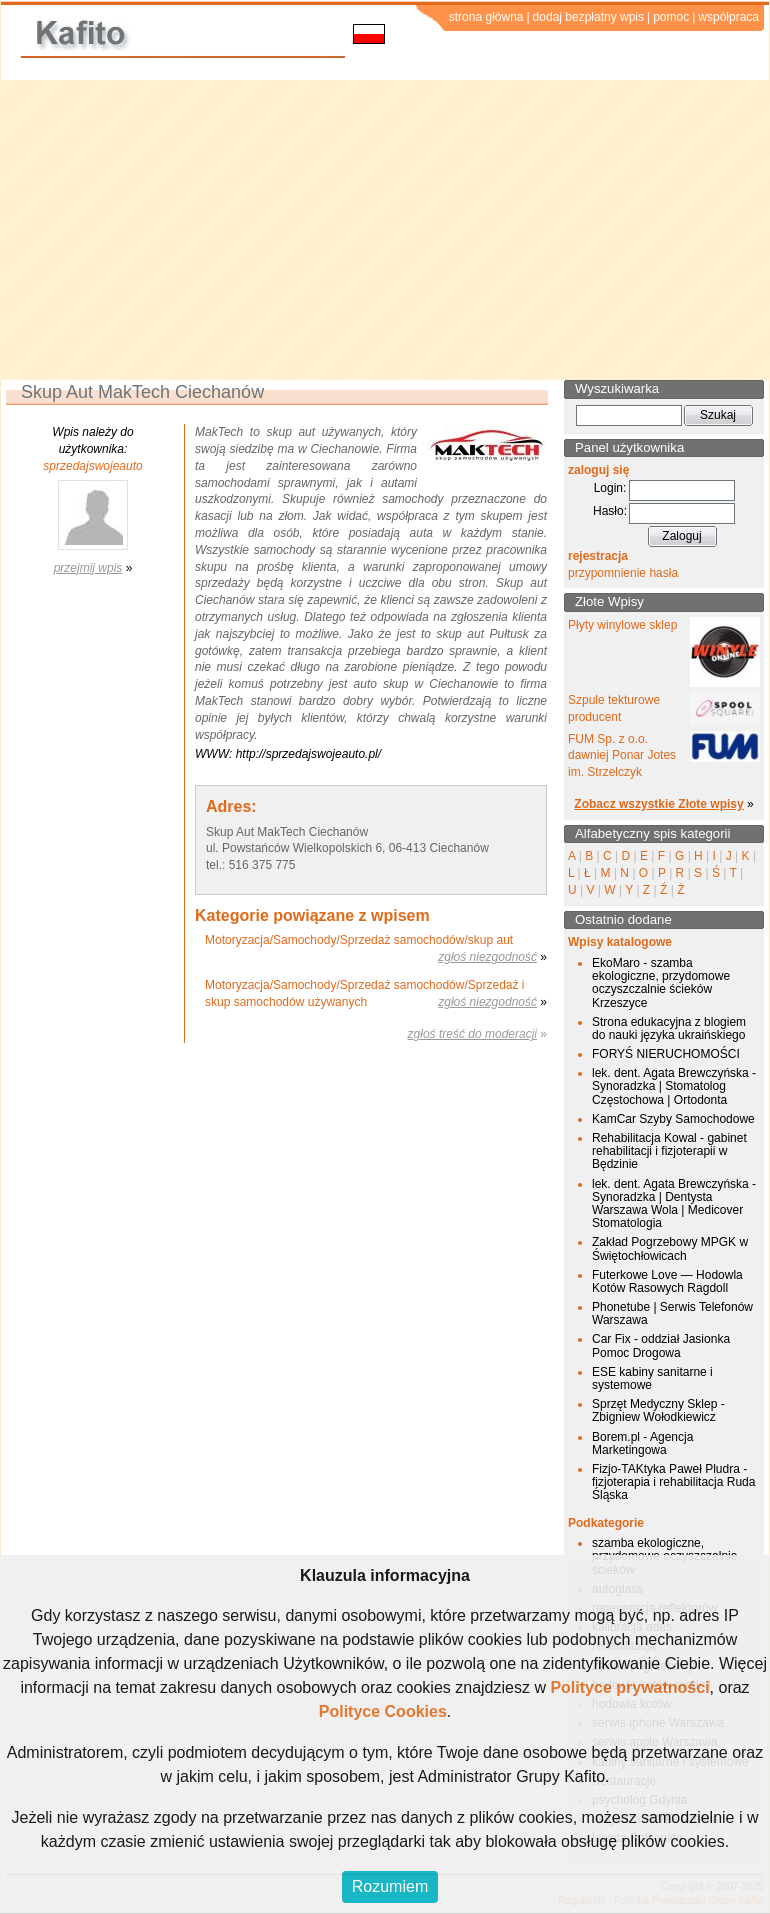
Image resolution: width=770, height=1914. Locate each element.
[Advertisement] (385, 230)
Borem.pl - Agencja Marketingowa (642, 1443)
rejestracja (598, 556)
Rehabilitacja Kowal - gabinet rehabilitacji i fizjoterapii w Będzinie (669, 1151)
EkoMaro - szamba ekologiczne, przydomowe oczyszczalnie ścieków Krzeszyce (661, 983)
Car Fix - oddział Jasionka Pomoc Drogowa (661, 1345)
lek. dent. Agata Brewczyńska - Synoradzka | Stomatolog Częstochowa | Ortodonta (674, 1086)
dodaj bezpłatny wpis (588, 17)
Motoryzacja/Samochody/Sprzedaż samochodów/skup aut (359, 940)
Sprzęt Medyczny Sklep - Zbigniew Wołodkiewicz (658, 1410)
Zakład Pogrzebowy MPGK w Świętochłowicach (670, 1248)
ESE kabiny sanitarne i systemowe (652, 1378)
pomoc (671, 17)
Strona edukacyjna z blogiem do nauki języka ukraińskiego (669, 1028)
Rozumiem (390, 1886)
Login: (610, 488)
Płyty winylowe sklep (622, 625)
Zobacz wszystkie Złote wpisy (658, 804)
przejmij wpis (88, 568)
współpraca (728, 17)
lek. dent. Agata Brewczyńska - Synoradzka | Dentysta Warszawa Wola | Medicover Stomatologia (674, 1204)
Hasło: (610, 511)
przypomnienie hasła (623, 573)
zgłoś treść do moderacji (472, 1034)
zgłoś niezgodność (487, 957)
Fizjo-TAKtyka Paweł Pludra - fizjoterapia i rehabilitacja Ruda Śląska (673, 1482)
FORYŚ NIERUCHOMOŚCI (666, 1054)
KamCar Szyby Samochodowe (673, 1119)
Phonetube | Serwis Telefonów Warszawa (672, 1313)
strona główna (486, 17)
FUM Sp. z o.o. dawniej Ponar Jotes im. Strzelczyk (622, 756)
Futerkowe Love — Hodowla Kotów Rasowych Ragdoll (667, 1281)
